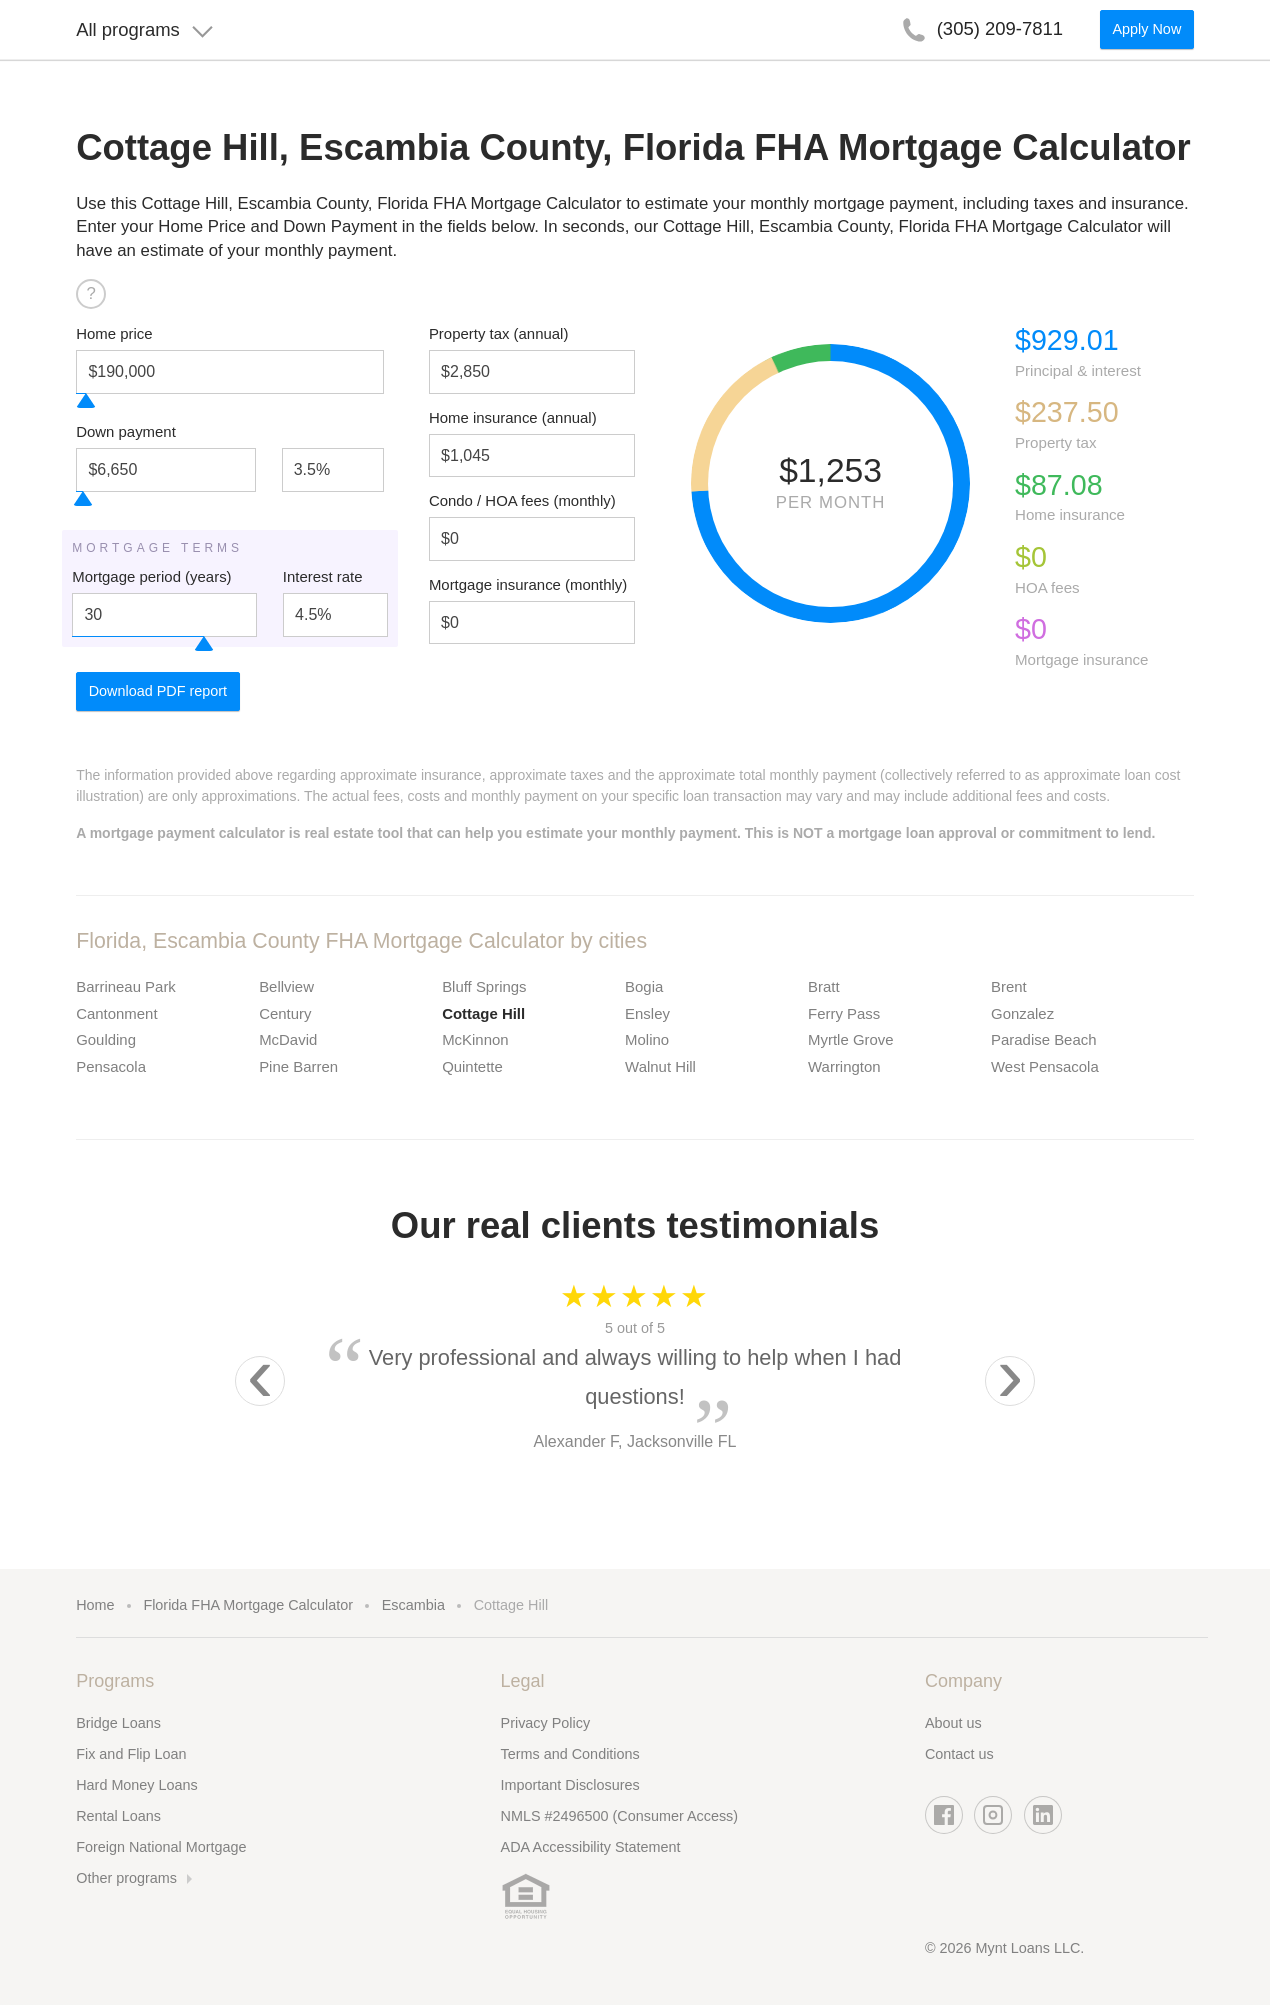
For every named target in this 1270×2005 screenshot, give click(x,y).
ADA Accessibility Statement (591, 1847)
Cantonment (116, 1013)
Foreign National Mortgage (161, 1847)
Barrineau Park (126, 986)
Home (95, 1605)
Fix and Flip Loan (131, 1754)
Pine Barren (298, 1066)
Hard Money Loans (137, 1785)
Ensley (647, 1013)
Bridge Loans (118, 1723)
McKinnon (475, 1039)
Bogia (644, 986)
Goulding (106, 1039)
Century (285, 1013)
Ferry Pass (844, 1013)
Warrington (844, 1066)
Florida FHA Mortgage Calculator (248, 1605)
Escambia (413, 1605)
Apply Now (1146, 36)
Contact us (959, 1754)
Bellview (286, 986)
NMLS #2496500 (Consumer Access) (620, 1816)
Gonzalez (1022, 1013)
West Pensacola (1045, 1066)
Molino (647, 1039)
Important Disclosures (570, 1785)
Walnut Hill (660, 1066)
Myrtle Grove (851, 1039)
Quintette (472, 1066)
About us (953, 1723)
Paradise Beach (1043, 1039)
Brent (1009, 986)
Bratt (824, 986)
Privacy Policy (546, 1723)
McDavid (288, 1039)
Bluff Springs (484, 986)
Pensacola (111, 1066)
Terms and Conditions (570, 1754)
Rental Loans (118, 1816)
